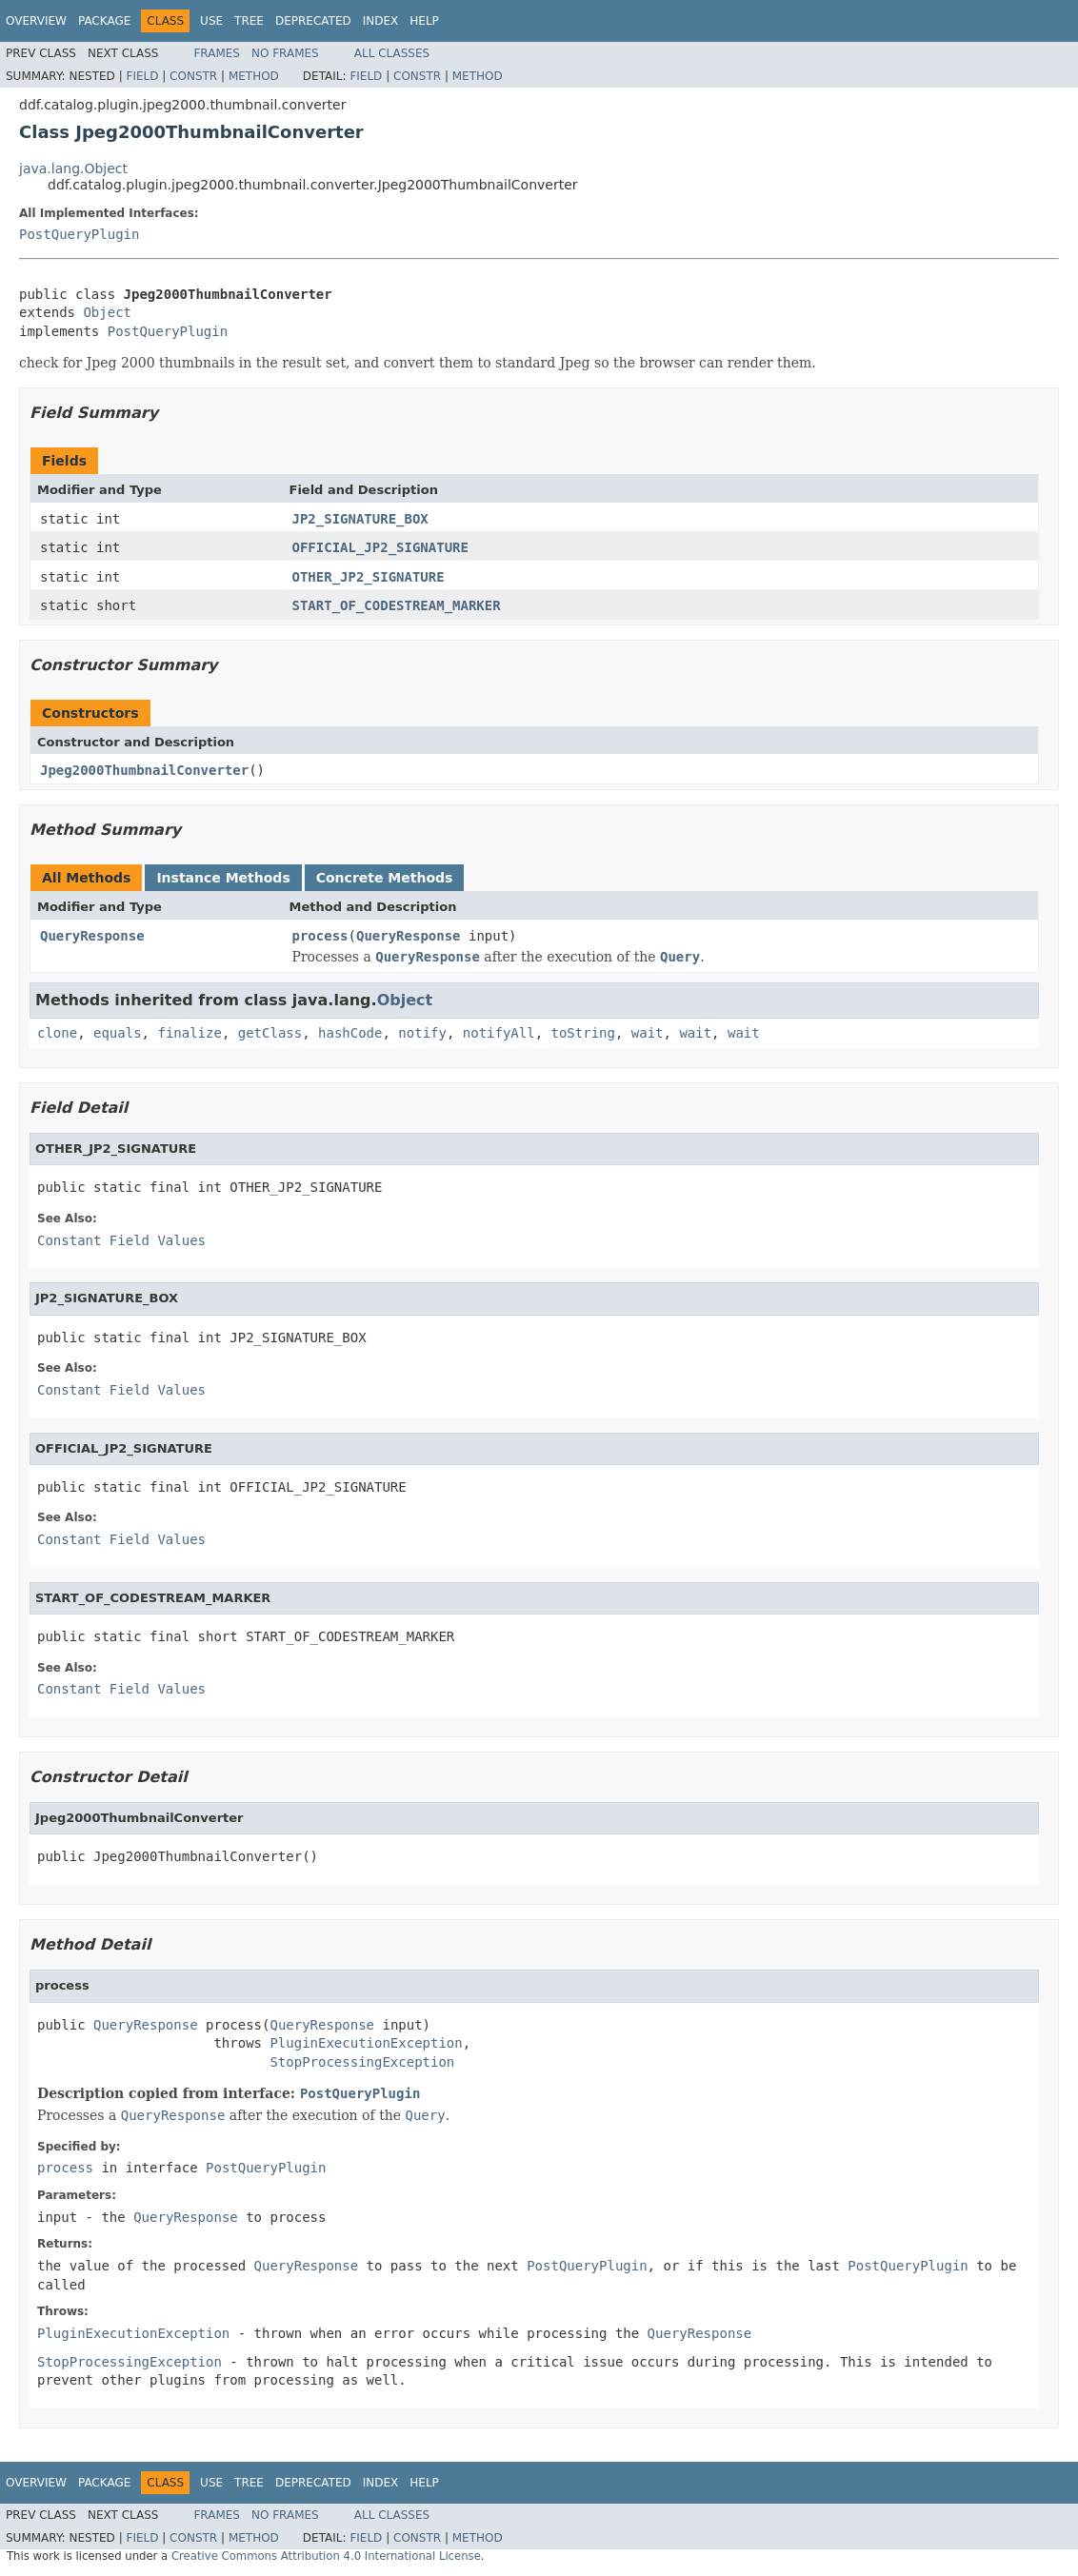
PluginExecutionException (366, 2043)
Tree (249, 21)
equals (117, 1032)
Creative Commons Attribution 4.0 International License (326, 2556)
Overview (36, 21)
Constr (193, 76)
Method (254, 76)
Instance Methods (222, 877)
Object (107, 312)
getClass (270, 1032)
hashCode (350, 1032)
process (320, 935)
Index (381, 21)
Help (424, 21)
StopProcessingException (362, 2062)
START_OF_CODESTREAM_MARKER (396, 605)
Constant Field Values (121, 1240)
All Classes (391, 53)
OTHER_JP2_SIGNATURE (368, 577)
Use (211, 21)
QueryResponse (92, 935)
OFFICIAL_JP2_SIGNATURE (380, 547)
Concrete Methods (384, 877)
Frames (216, 53)
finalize (189, 1032)
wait (647, 1032)
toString (583, 1032)
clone (57, 1032)
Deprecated (313, 21)
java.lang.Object (73, 168)
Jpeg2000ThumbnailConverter (144, 770)
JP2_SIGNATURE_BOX (360, 518)
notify (422, 1032)
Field (142, 76)
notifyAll (499, 1032)
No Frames (285, 53)
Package (104, 21)
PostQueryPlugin (79, 234)
